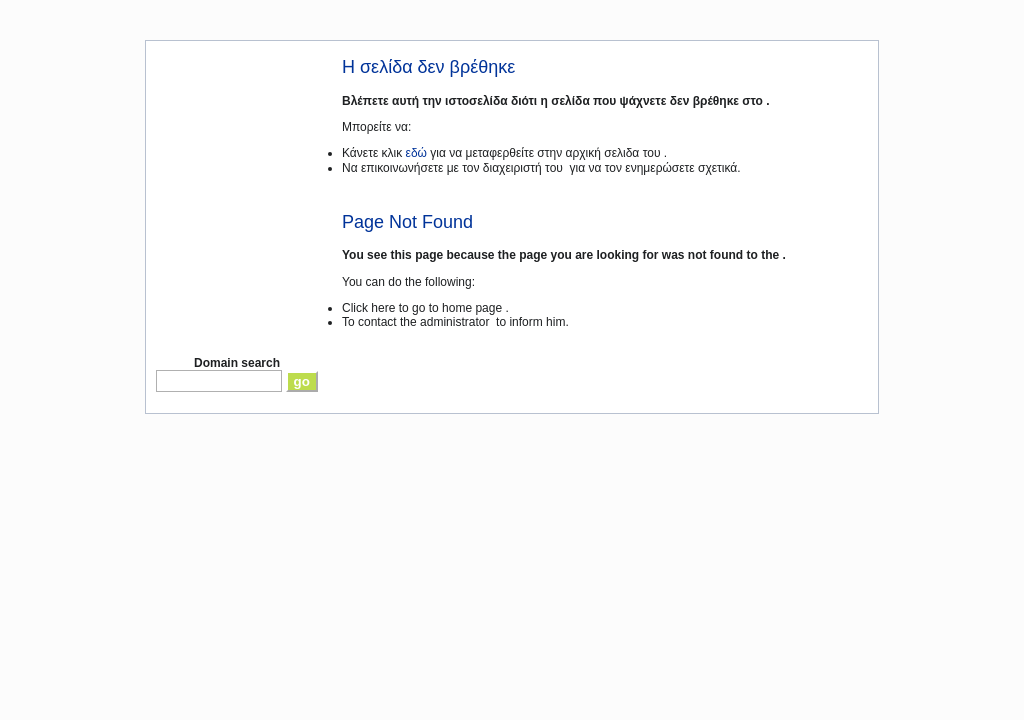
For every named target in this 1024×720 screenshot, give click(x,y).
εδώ (416, 153)
